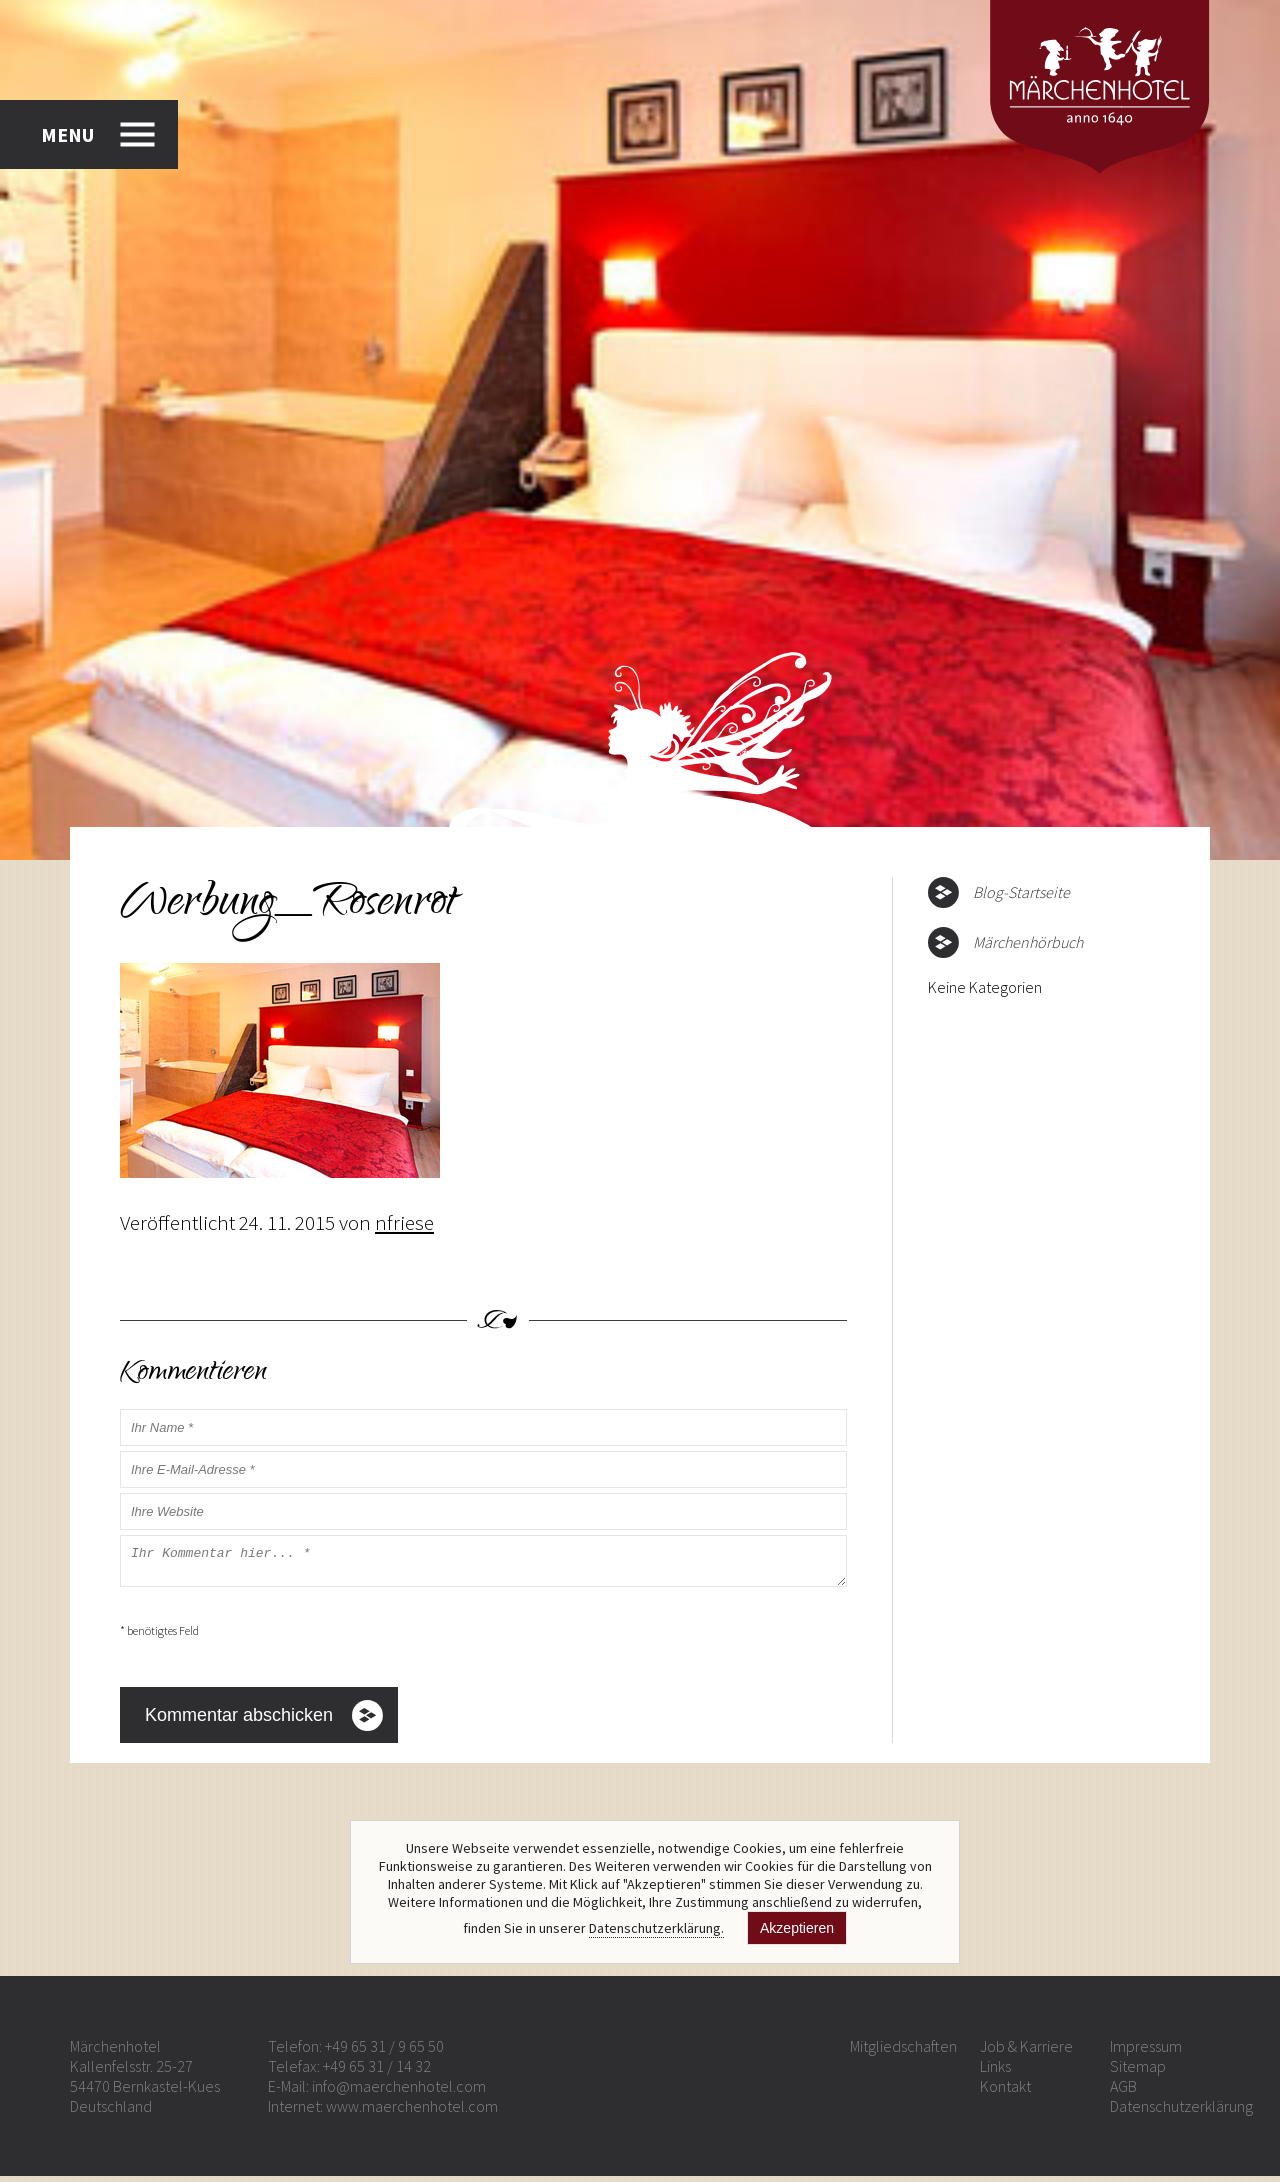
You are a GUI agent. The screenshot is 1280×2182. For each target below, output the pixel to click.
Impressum (1146, 2052)
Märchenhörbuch (1028, 942)
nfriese (404, 1222)
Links (995, 2072)
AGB (1123, 2092)
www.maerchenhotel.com (412, 2112)
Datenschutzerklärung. (656, 1928)
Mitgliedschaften (903, 2052)
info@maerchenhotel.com (399, 2092)
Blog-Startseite (1021, 892)
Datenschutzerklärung (1181, 2112)
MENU (67, 134)
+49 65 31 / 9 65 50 (384, 2052)
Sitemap (1138, 2072)
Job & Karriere (1026, 2052)
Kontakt (1005, 2092)
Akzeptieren (797, 1928)
